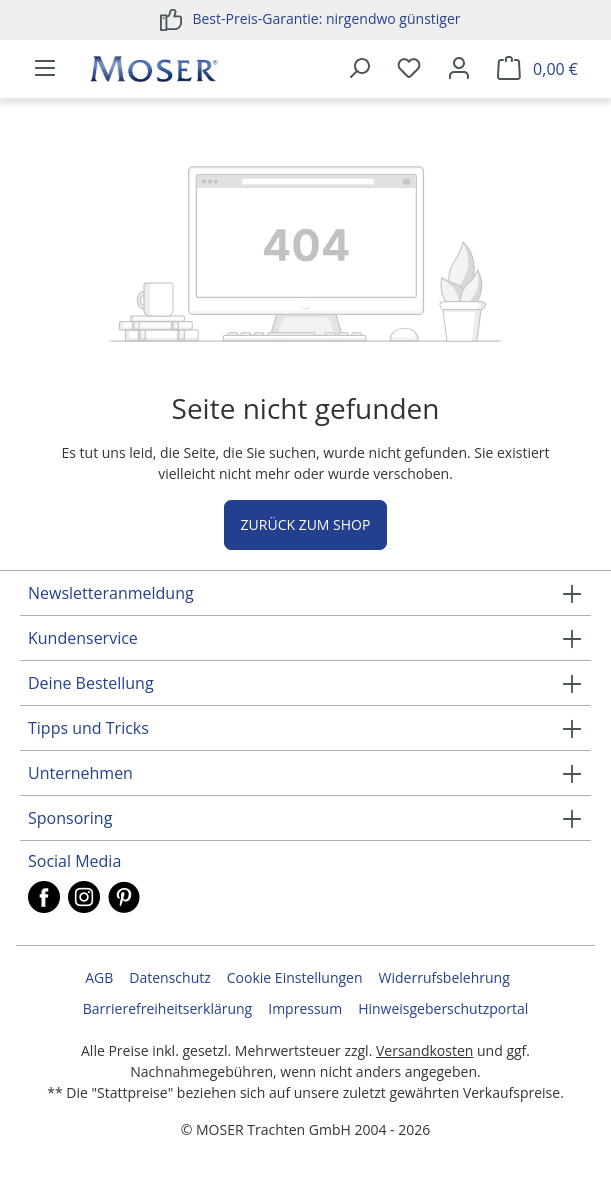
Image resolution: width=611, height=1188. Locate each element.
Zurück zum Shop (306, 524)
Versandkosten (424, 1050)
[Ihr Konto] (459, 69)
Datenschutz (169, 977)
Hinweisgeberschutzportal (443, 1008)
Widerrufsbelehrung (444, 977)
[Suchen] (359, 69)
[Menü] (45, 69)
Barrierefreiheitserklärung (167, 1008)
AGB (99, 977)
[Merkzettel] (409, 69)
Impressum (305, 1008)
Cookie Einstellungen (295, 977)
